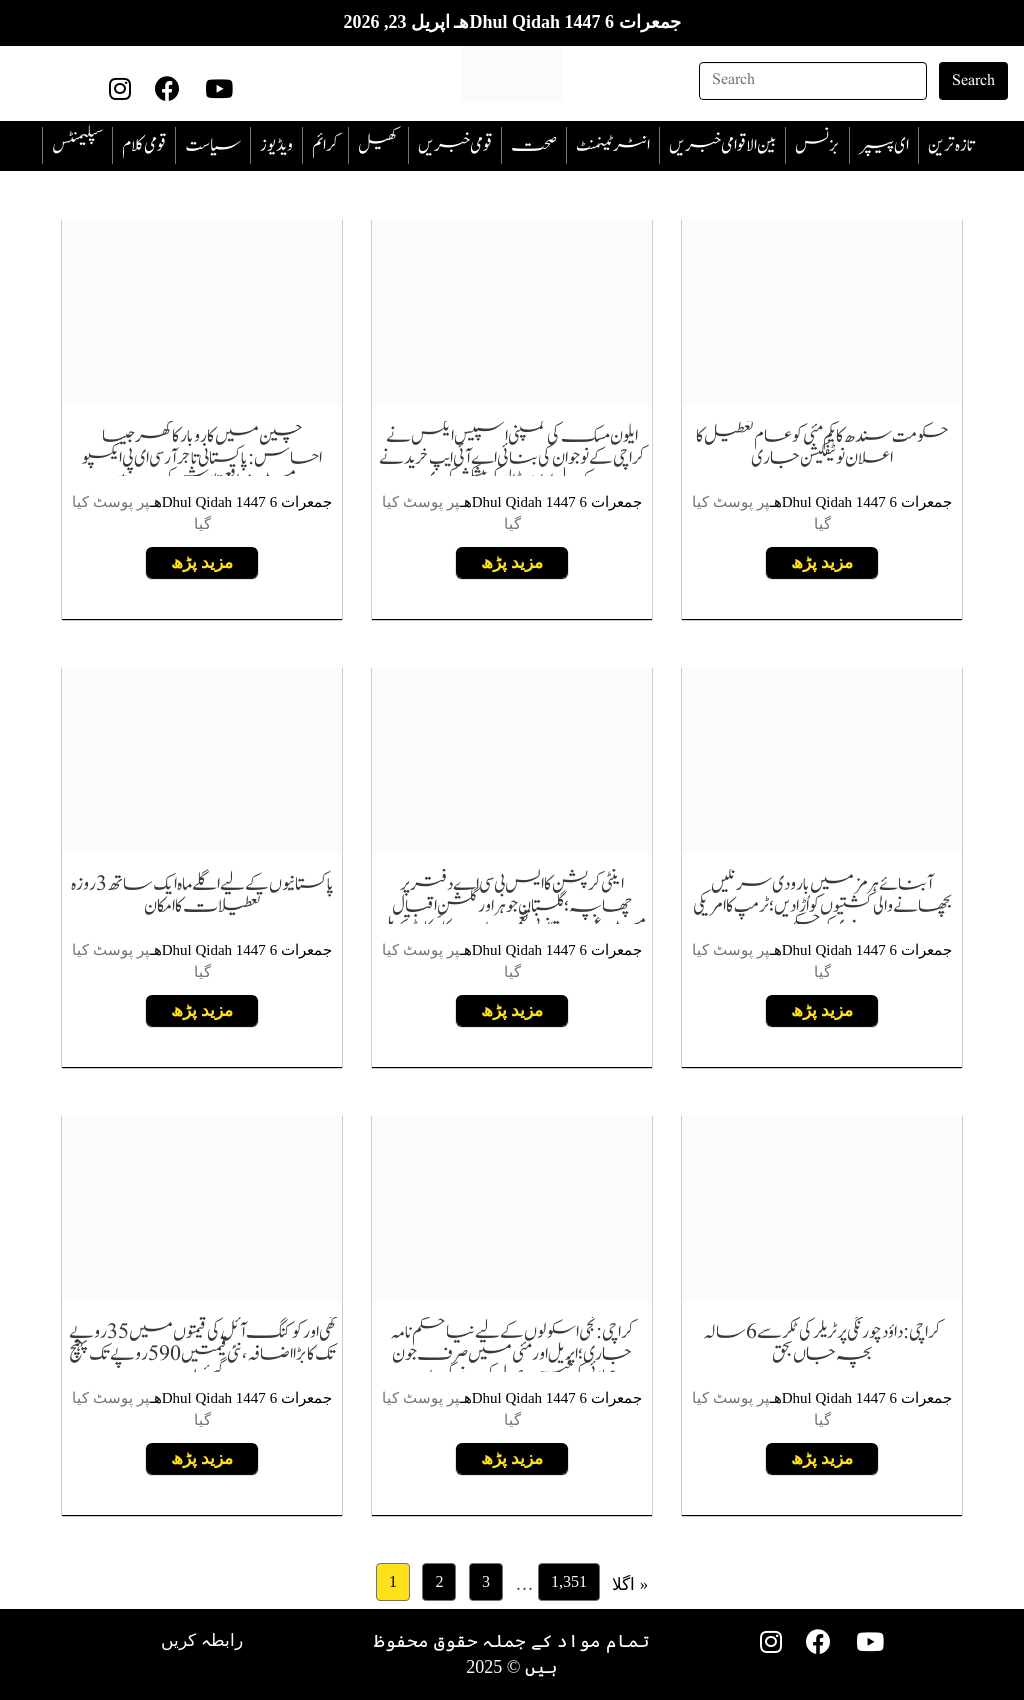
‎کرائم (325, 145)
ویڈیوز (276, 145)
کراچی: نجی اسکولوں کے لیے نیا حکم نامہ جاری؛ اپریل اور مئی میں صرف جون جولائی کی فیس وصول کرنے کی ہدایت (512, 1354)
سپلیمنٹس (77, 145)
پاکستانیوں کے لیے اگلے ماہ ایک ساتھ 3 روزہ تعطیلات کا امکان (202, 895)
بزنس (817, 145)
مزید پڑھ (822, 563)
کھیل (378, 145)
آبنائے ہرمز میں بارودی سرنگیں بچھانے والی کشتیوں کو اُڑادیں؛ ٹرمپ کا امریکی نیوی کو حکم (822, 906)
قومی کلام (144, 145)
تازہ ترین (951, 145)
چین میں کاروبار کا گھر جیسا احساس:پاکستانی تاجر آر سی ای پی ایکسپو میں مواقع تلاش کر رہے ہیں (202, 458)
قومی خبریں (455, 145)
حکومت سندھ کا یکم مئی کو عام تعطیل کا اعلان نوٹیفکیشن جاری (822, 447)
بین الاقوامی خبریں (722, 145)
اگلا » (630, 1584)
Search (973, 81)
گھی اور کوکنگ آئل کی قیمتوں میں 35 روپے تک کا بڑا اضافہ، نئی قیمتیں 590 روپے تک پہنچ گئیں (202, 1354)
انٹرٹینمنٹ (613, 145)
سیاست (213, 145)
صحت (534, 145)
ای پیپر (884, 145)
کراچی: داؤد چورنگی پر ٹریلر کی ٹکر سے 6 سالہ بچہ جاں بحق (822, 1343)
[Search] (813, 81)
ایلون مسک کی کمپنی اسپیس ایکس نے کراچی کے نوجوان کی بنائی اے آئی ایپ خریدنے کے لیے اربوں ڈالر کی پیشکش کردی (512, 458)
